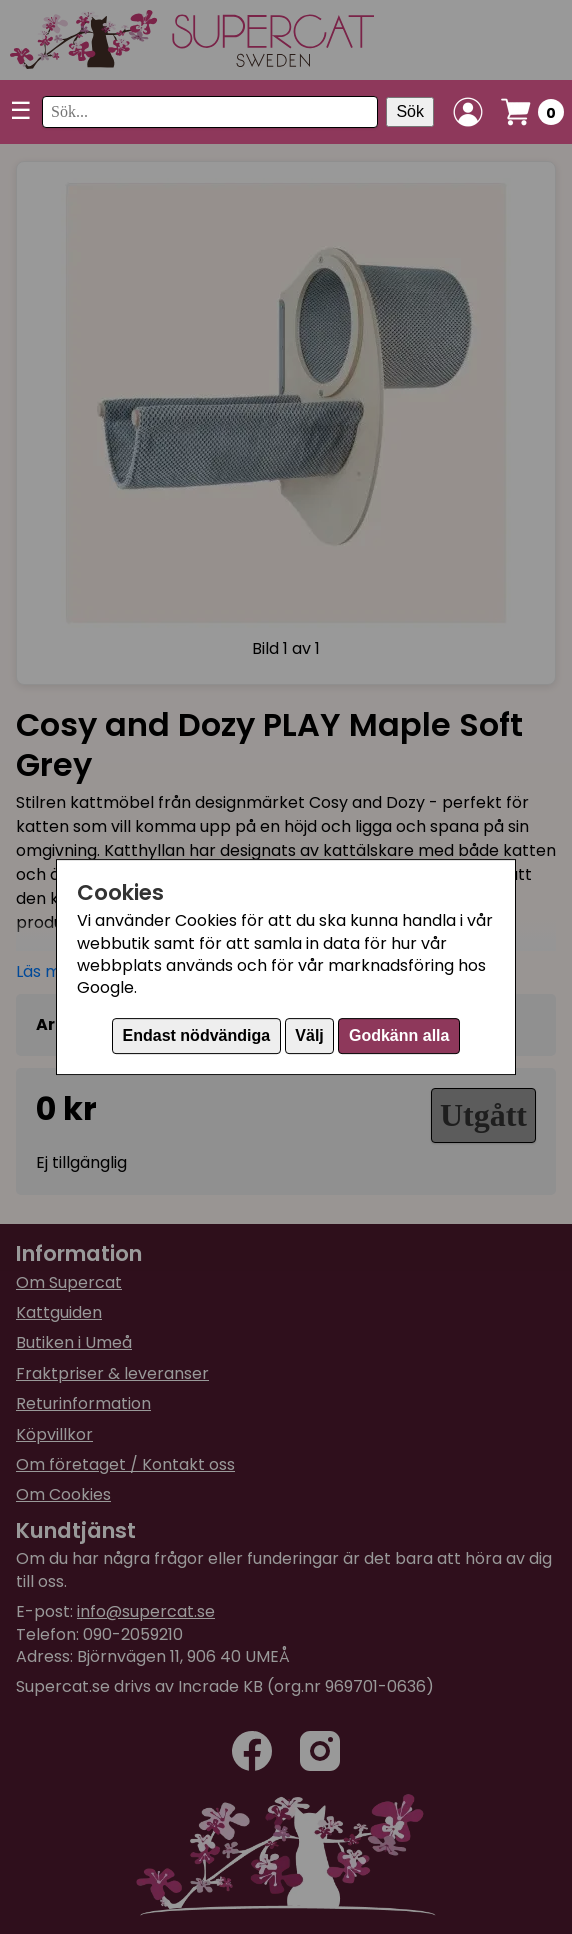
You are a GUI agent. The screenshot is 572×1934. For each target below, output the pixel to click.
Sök (410, 111)
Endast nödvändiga (197, 1035)
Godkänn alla (399, 1035)
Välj (309, 1035)
